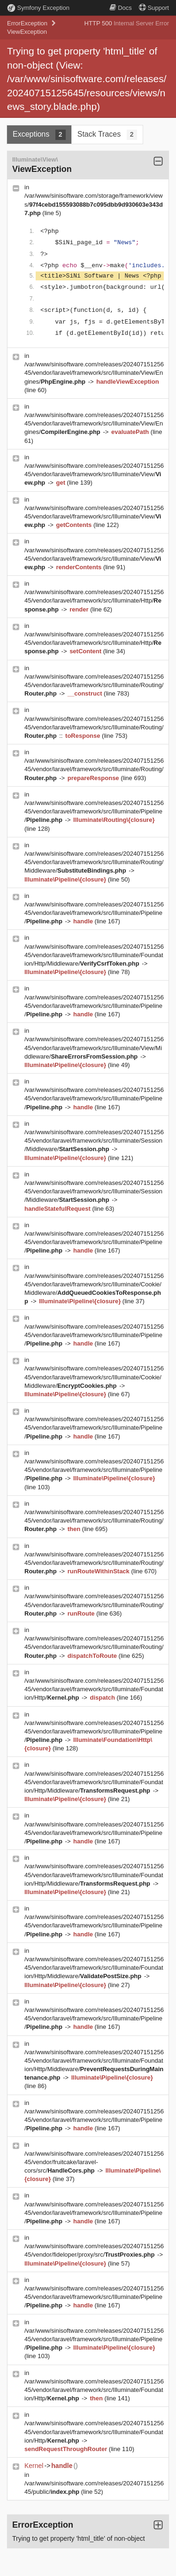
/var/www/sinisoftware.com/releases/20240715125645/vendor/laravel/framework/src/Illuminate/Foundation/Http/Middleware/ (94, 955)
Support (154, 7)
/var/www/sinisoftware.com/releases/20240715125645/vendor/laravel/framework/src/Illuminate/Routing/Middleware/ (94, 862)
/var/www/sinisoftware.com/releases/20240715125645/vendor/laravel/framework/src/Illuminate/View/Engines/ (94, 373)
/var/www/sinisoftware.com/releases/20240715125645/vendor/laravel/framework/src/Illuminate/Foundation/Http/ (94, 1689)
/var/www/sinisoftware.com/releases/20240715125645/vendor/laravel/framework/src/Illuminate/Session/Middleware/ (94, 1141)
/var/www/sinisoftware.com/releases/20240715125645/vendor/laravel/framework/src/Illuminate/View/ (94, 474)
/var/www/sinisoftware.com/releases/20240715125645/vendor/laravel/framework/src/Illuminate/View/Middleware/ (94, 1048)
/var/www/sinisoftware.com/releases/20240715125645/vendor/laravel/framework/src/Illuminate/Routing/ (94, 685)
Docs (120, 7)
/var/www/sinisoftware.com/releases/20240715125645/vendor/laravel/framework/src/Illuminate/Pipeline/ (94, 811)
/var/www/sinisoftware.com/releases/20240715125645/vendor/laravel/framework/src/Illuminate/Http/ (94, 600)
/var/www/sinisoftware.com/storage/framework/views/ (93, 204)
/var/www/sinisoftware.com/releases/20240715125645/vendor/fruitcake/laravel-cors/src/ (94, 2162)
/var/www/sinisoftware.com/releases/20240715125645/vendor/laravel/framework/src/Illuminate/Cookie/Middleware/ (94, 1377)
